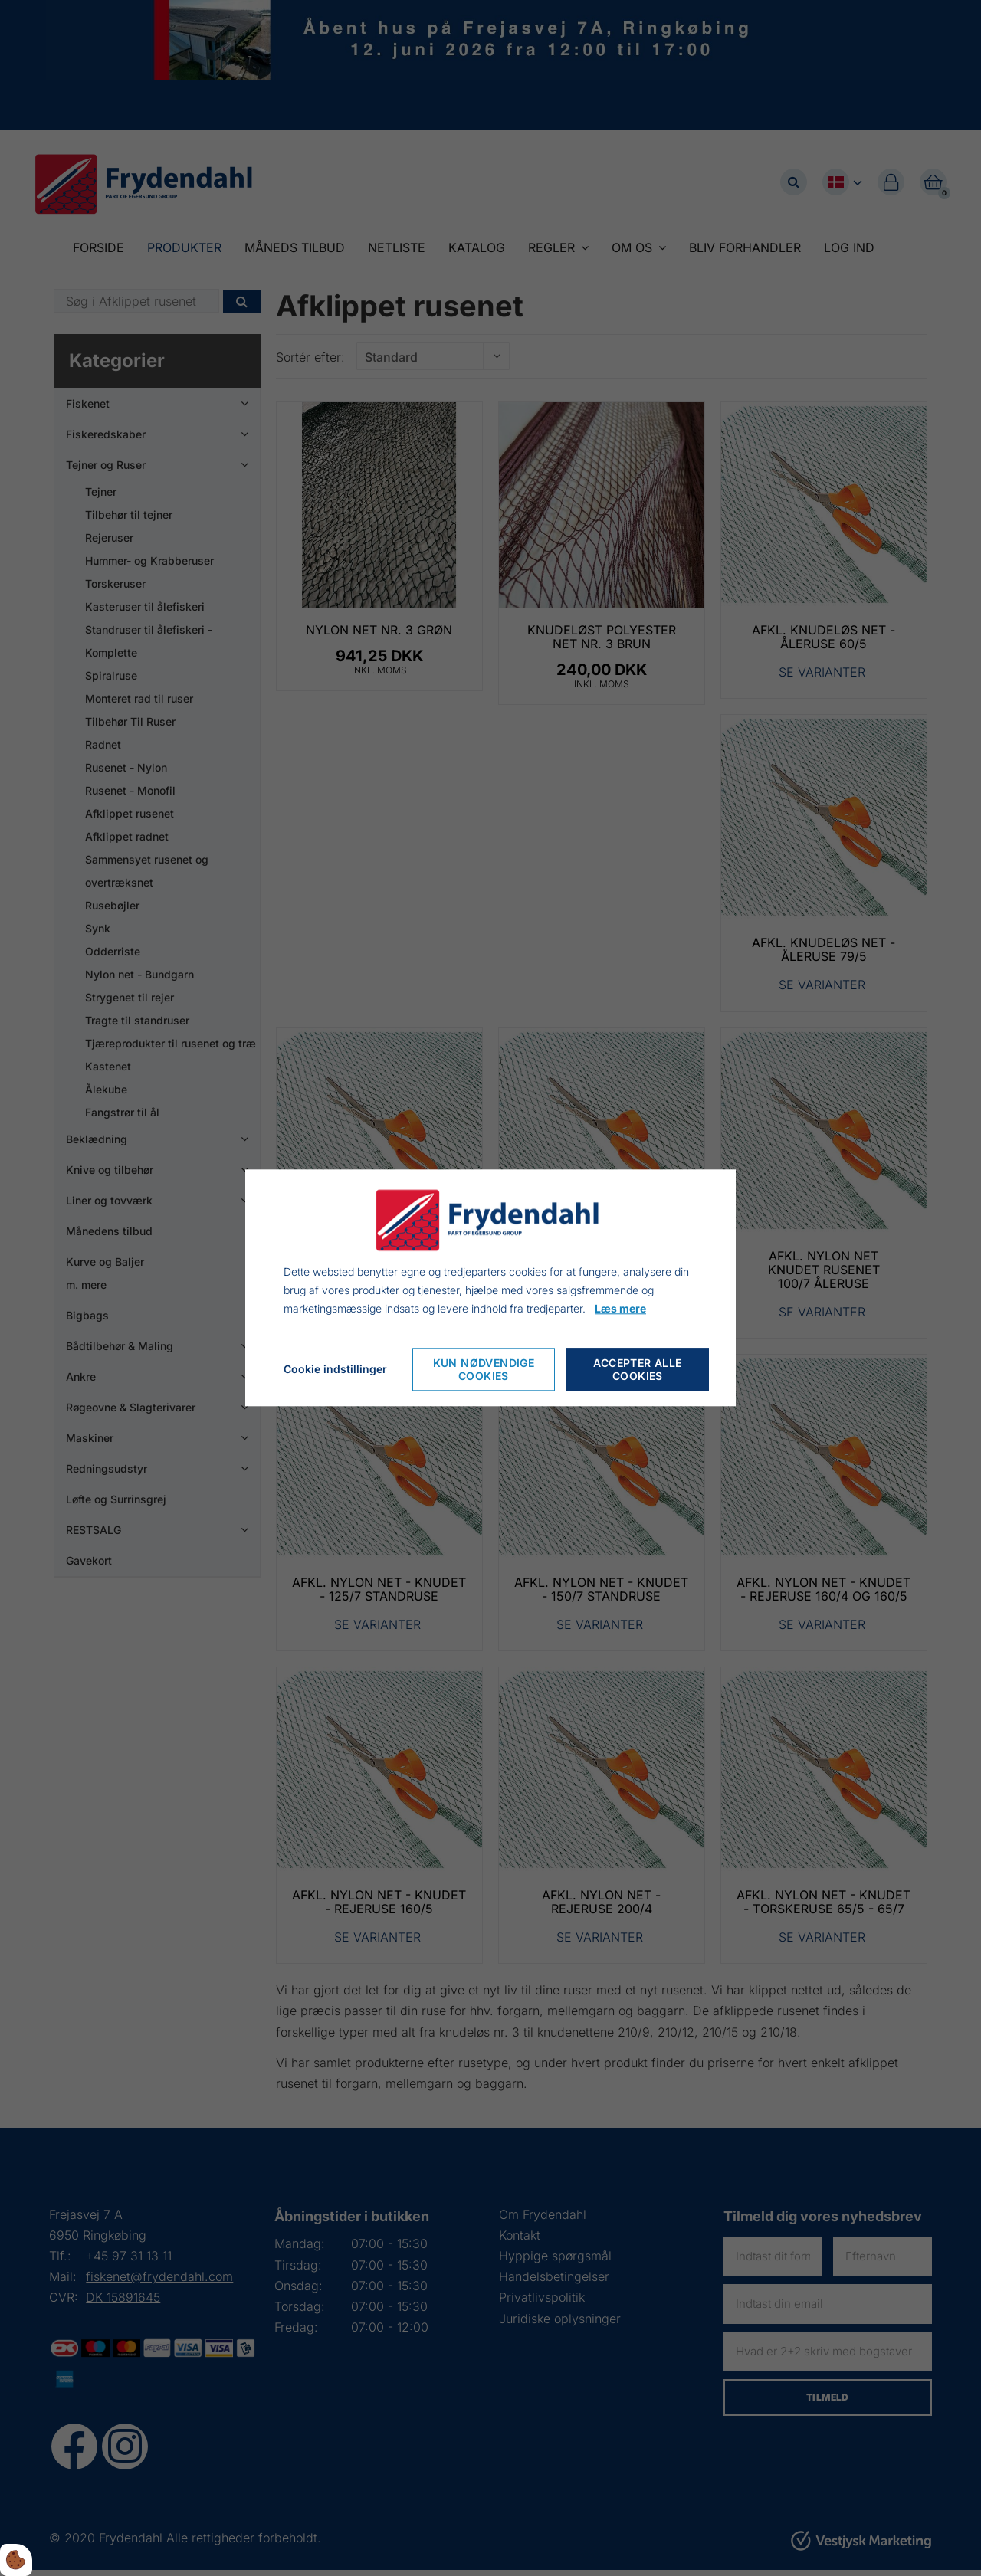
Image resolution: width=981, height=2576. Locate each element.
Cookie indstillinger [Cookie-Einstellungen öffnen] (335, 1369)
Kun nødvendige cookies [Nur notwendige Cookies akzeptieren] (484, 1370)
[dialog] (490, 1287)
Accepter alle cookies (637, 1370)
